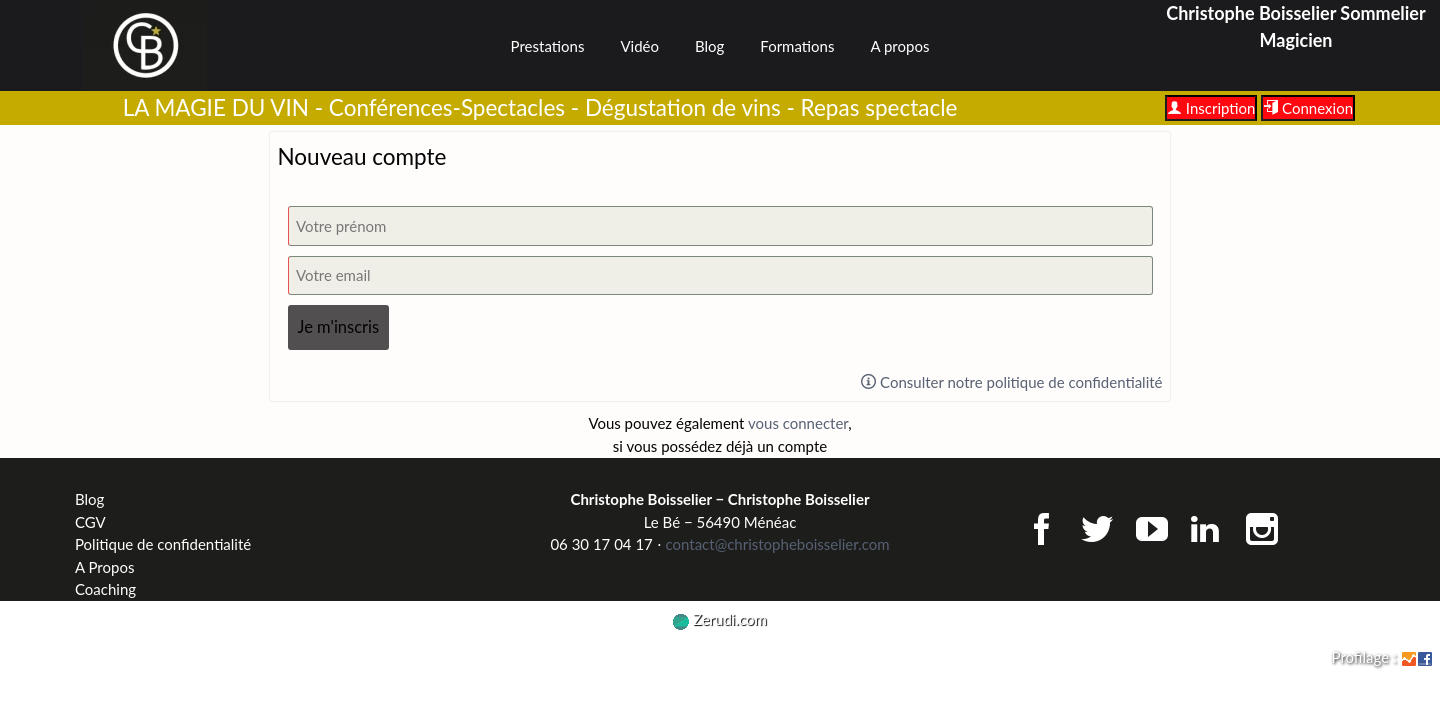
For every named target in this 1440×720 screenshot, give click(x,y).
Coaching (105, 589)
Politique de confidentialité (163, 544)
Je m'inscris (339, 327)
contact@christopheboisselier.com (777, 544)
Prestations (548, 46)
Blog (709, 46)
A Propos (104, 567)
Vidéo (639, 46)
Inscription (1211, 108)
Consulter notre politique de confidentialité (1011, 382)
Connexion (1308, 108)
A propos (899, 46)
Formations (797, 46)
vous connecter (798, 423)
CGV (90, 522)
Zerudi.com (720, 619)
